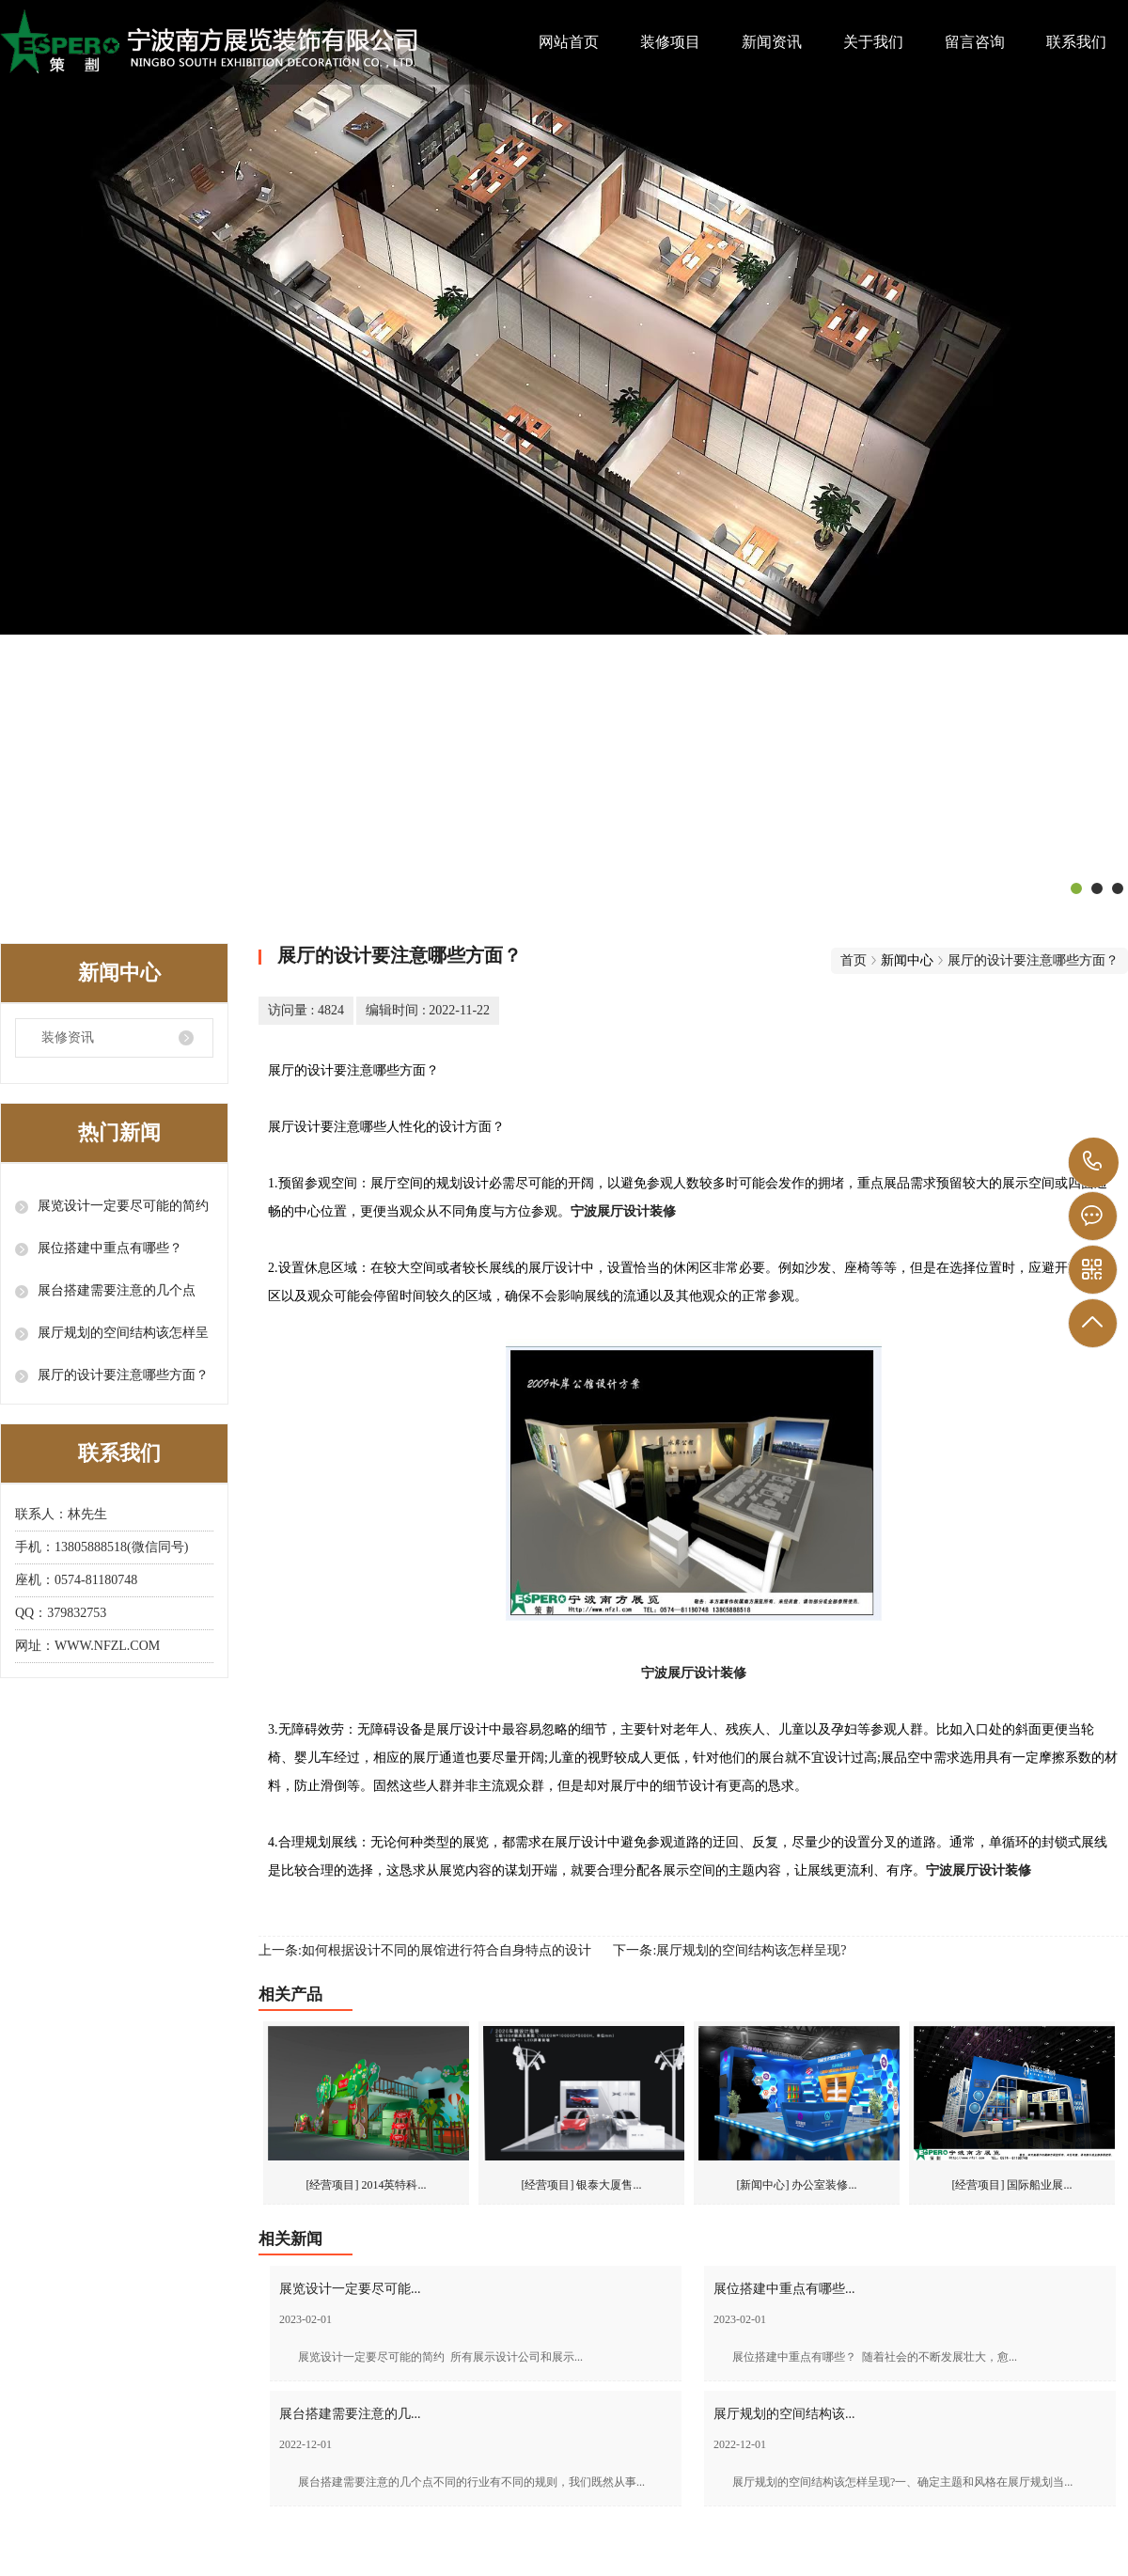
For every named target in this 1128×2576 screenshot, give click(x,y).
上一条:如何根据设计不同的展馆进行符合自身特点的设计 (424, 1950)
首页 (853, 960)
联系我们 (1076, 42)
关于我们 (873, 42)
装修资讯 (67, 1037)
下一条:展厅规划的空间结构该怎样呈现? (729, 1950)
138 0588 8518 (1094, 1162)
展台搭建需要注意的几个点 (117, 1290)
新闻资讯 (772, 42)
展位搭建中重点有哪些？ (110, 1248)
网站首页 (569, 42)
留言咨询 (975, 42)
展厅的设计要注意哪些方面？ (123, 1375)
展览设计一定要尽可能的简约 (123, 1206)
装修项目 (670, 42)
